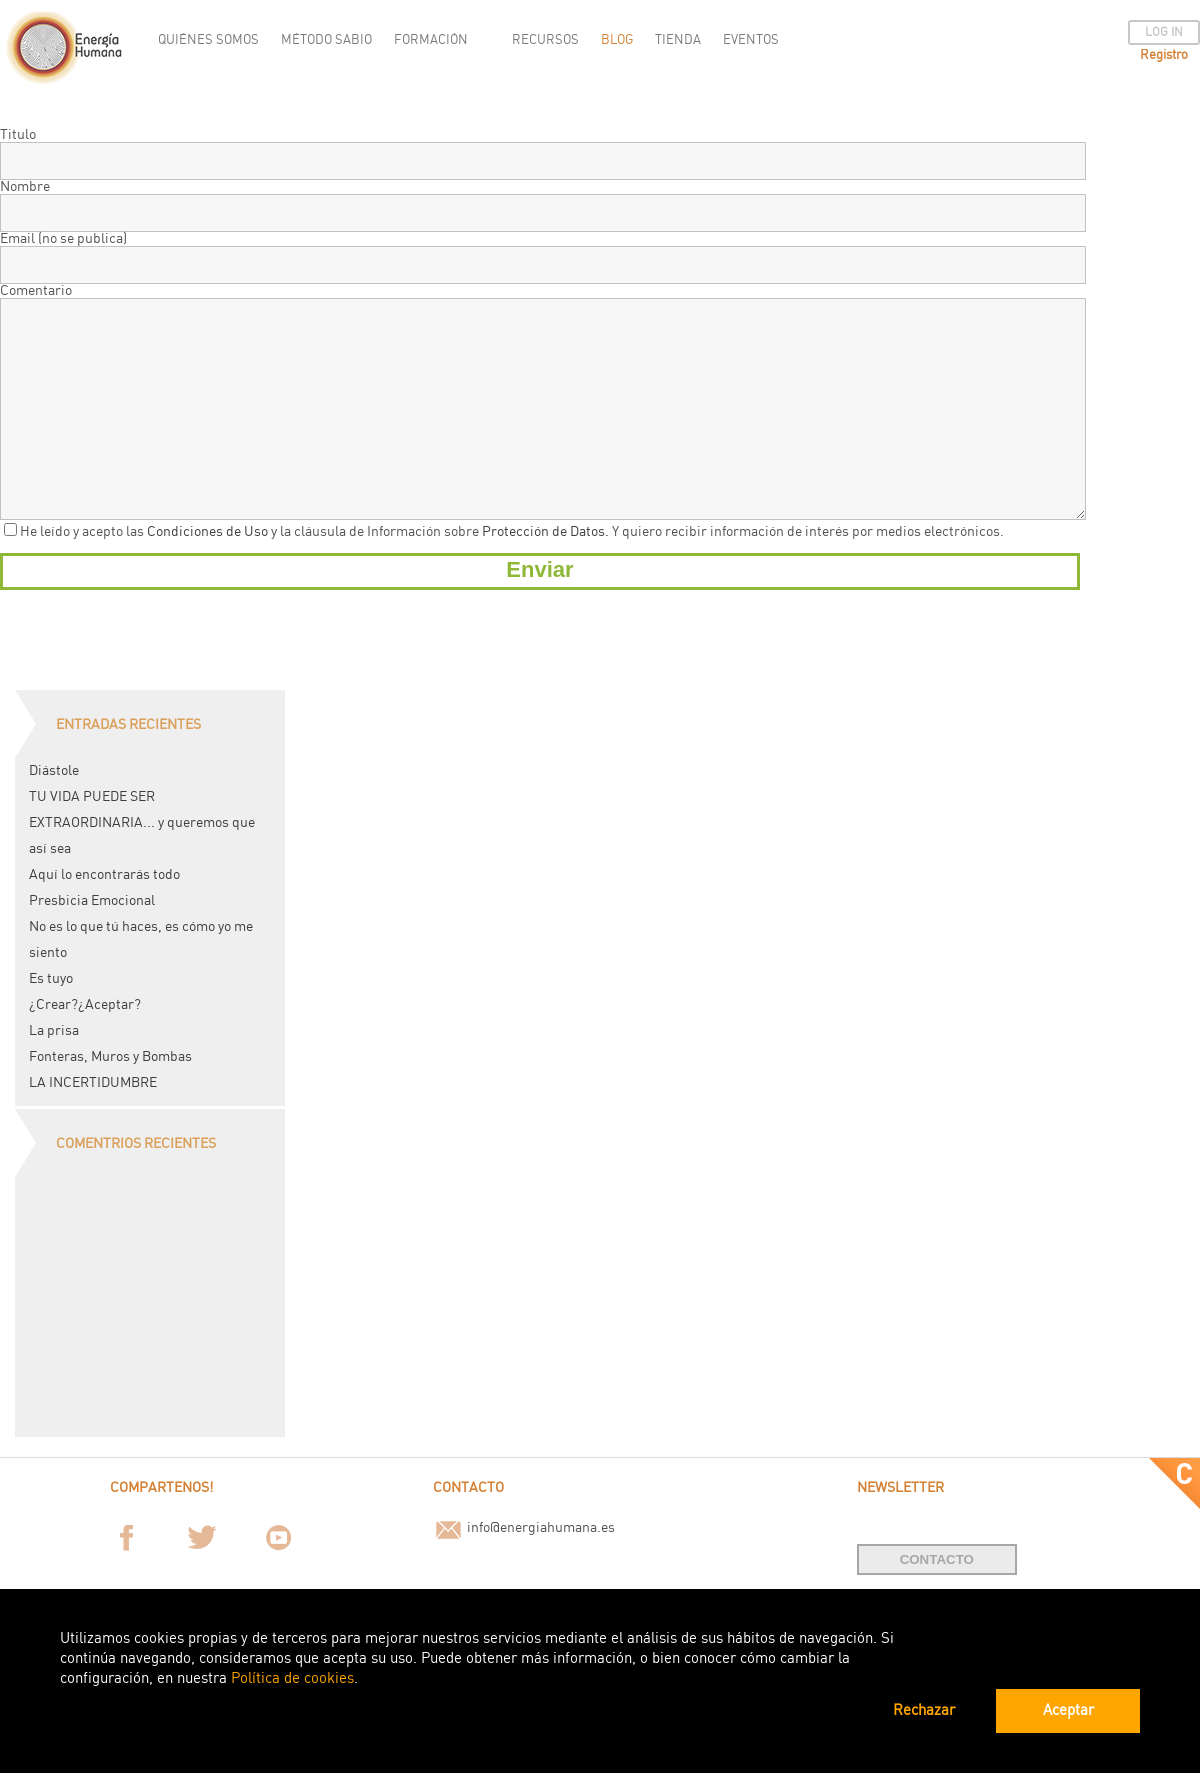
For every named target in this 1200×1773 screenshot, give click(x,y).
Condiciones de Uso (207, 532)
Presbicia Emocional (92, 901)
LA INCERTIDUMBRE (93, 1083)
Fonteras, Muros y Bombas (110, 1057)
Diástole (54, 771)
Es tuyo (51, 979)
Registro (1164, 55)
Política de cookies (292, 1679)
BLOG (617, 40)
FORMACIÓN (431, 40)
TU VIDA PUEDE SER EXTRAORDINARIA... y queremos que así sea (142, 823)
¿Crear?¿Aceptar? (85, 1005)
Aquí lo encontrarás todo (104, 875)
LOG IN (1164, 32)
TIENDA (678, 40)
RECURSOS (545, 40)
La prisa (54, 1031)
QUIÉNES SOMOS (208, 40)
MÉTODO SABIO (326, 40)
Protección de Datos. (545, 532)
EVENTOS (751, 40)
